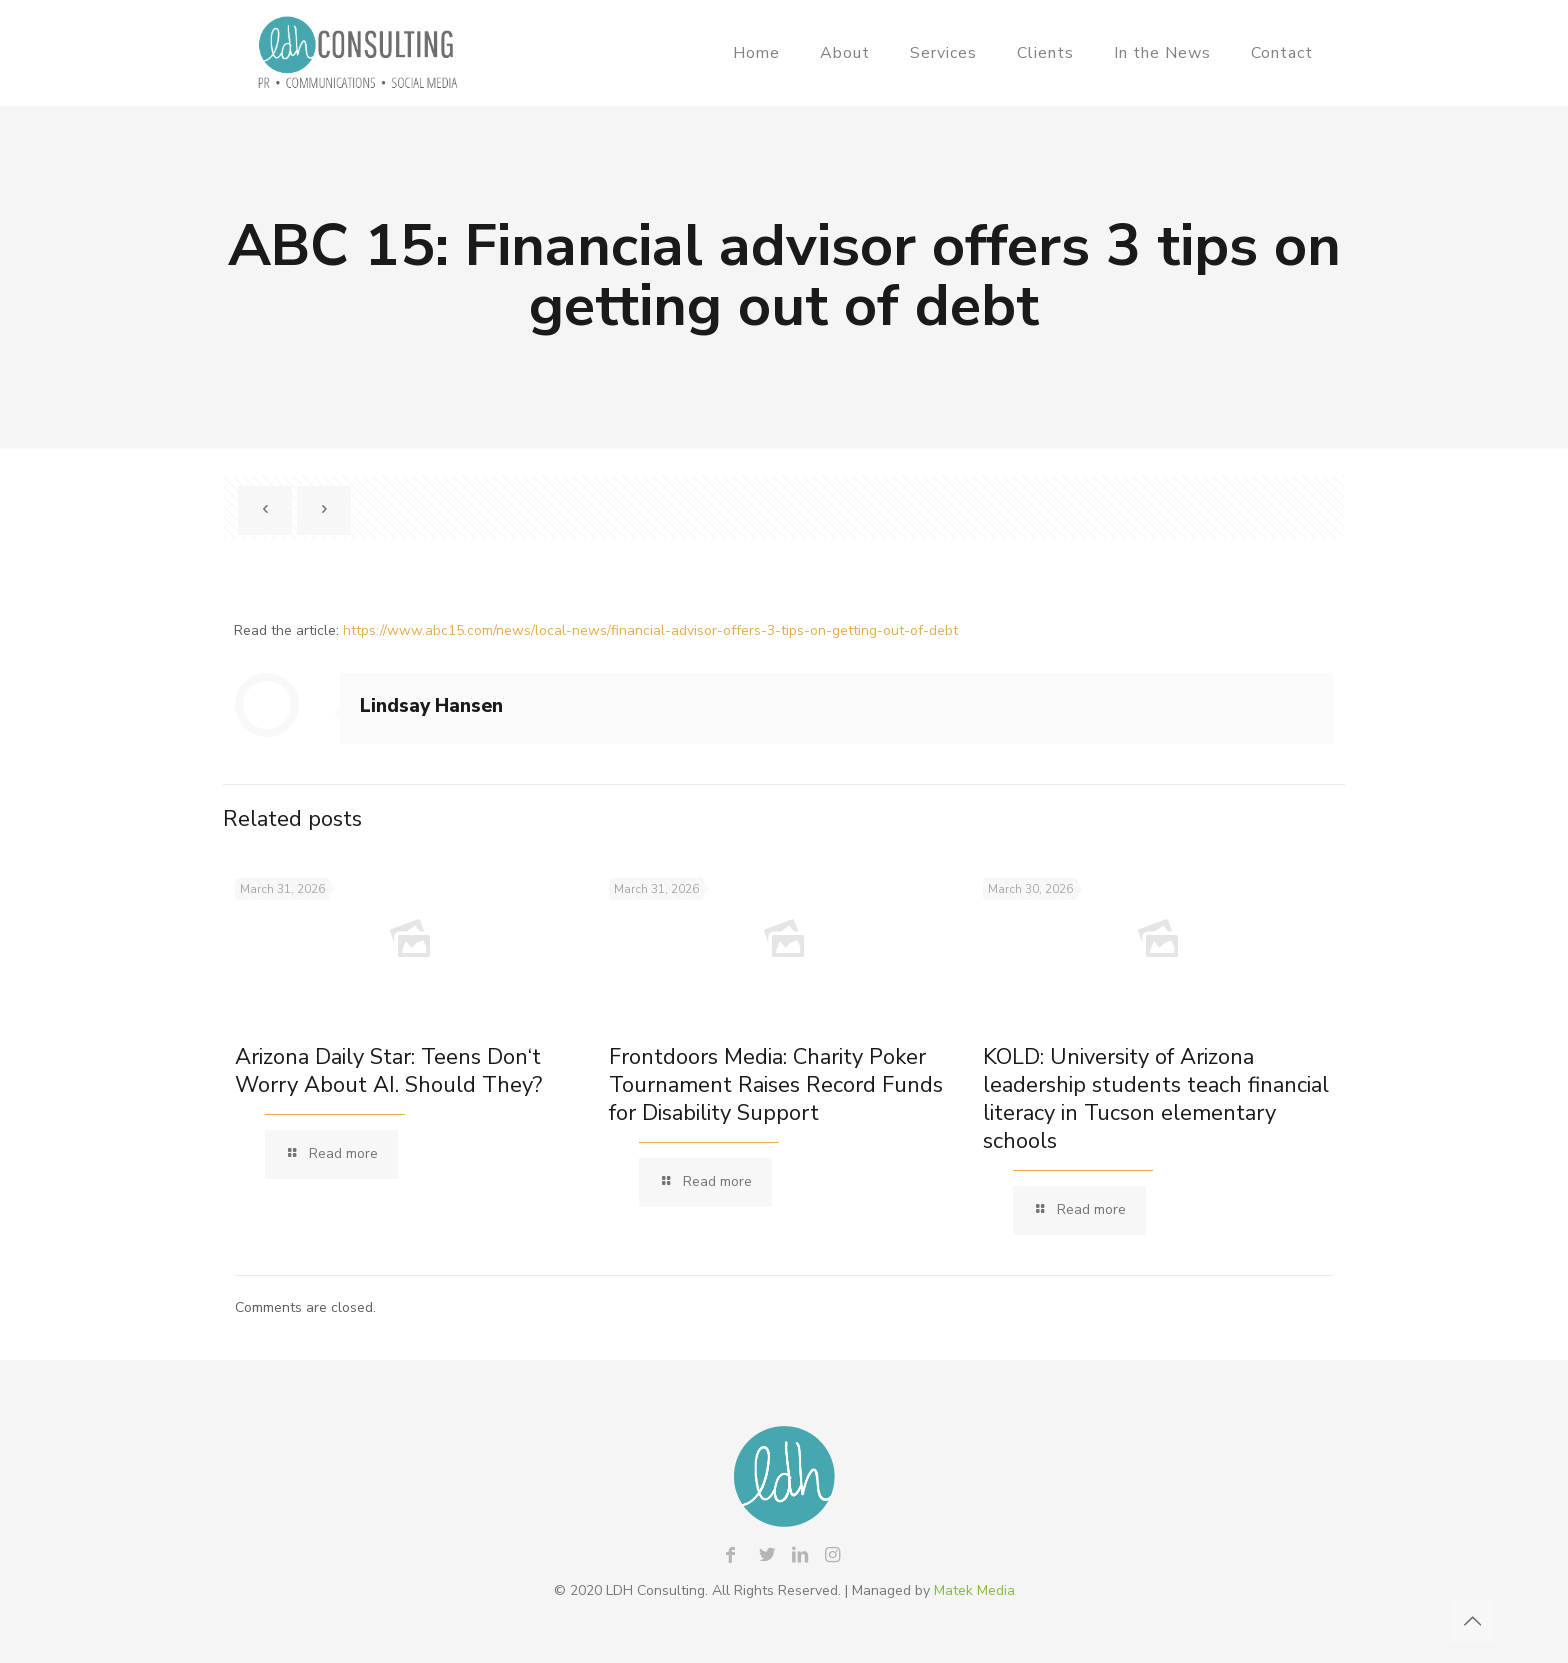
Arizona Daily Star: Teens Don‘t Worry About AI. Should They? (388, 1071)
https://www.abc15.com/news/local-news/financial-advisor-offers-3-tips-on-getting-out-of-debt (650, 630)
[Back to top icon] (1472, 1622)
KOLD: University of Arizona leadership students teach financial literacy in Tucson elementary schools (1156, 1099)
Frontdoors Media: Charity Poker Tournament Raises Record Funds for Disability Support (776, 1085)
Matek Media (974, 1590)
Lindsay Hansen (431, 706)
